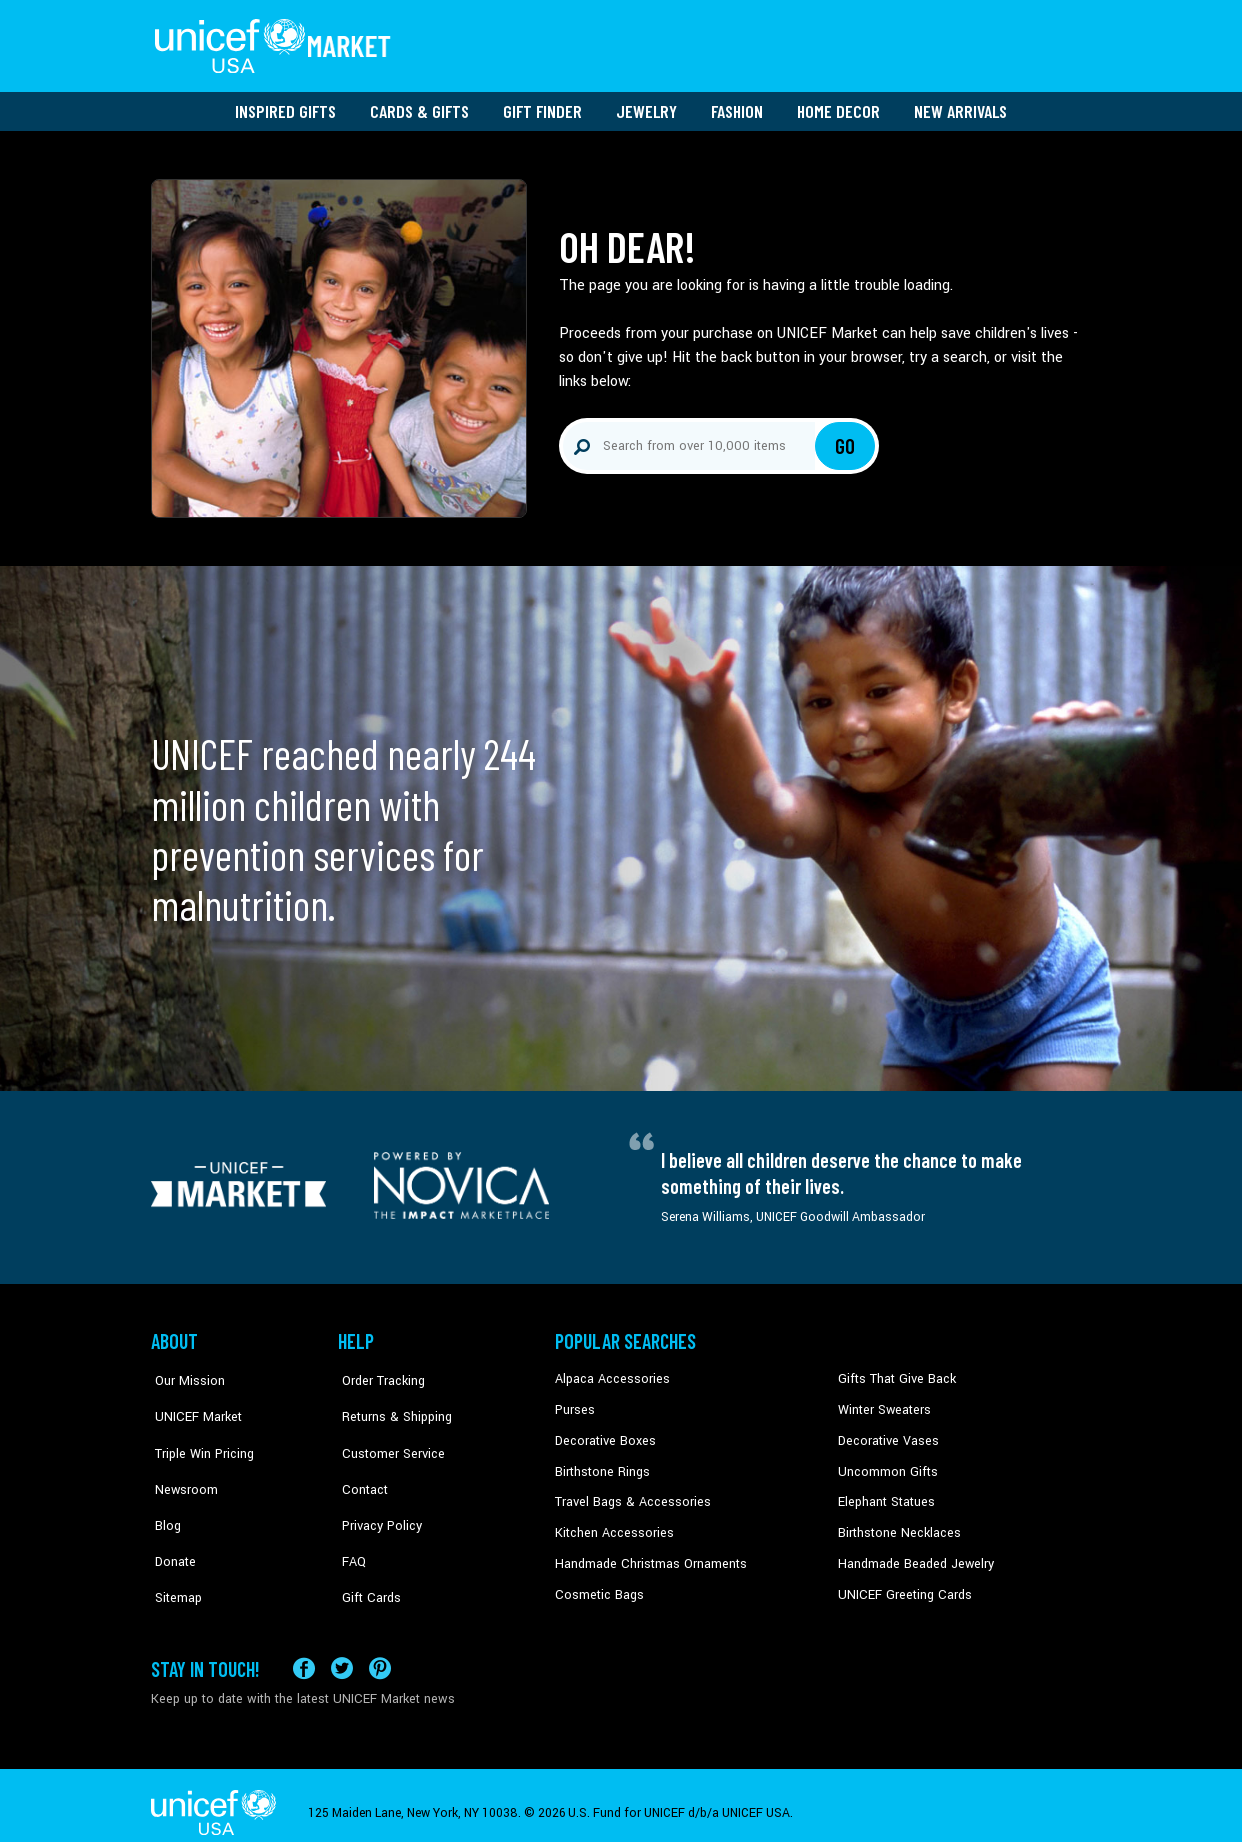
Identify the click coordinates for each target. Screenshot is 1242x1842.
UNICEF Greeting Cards (900, 1586)
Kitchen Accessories (611, 1525)
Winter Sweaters (882, 1403)
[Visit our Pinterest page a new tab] (380, 1652)
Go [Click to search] (845, 440)
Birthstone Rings (601, 1464)
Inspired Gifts (285, 105)
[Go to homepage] (276, 43)
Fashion (737, 105)
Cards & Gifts (419, 105)
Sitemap (174, 1555)
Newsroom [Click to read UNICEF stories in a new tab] (181, 1464)
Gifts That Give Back (893, 1373)
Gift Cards (366, 1555)
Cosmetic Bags (597, 1586)
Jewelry (646, 105)
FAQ (350, 1525)
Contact (360, 1464)
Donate (171, 1525)
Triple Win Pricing (198, 1434)
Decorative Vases (886, 1434)
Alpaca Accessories (609, 1373)
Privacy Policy (376, 1494)
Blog (164, 1494)
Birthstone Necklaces (896, 1525)
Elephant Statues (885, 1494)
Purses (574, 1403)
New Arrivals (960, 105)
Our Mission (185, 1373)
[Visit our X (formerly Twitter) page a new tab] (342, 1652)
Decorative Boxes (603, 1434)
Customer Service (386, 1434)
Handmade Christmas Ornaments (648, 1555)
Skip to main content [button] (621, 0)
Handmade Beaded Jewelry (912, 1555)
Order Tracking (378, 1373)
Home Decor (838, 105)
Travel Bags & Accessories (628, 1494)
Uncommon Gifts (886, 1464)
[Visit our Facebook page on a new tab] (304, 1652)
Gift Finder (542, 105)
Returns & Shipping (391, 1403)
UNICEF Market (191, 1403)
